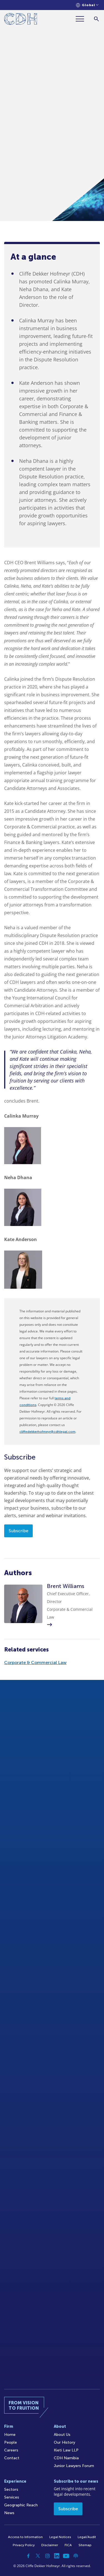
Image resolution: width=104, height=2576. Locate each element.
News (9, 2513)
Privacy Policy (24, 2545)
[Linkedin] (56, 2555)
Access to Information (25, 2537)
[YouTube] (66, 2555)
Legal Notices (60, 2537)
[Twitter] (38, 2555)
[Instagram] (47, 2555)
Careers (11, 2450)
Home (10, 2434)
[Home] (20, 20)
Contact (11, 2458)
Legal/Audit (87, 2537)
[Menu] (82, 18)
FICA (68, 2545)
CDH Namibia (66, 2458)
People (10, 2442)
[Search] (96, 19)
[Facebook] (28, 2555)
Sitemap (85, 2545)
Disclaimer (49, 2545)
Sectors (11, 2489)
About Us (62, 2434)
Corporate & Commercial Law (35, 1662)
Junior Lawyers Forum (74, 2465)
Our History (64, 2442)
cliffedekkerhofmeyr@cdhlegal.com (47, 1432)
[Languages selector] (87, 5)
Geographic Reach (21, 2505)
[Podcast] (75, 2555)
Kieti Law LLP (66, 2450)
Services (11, 2497)
